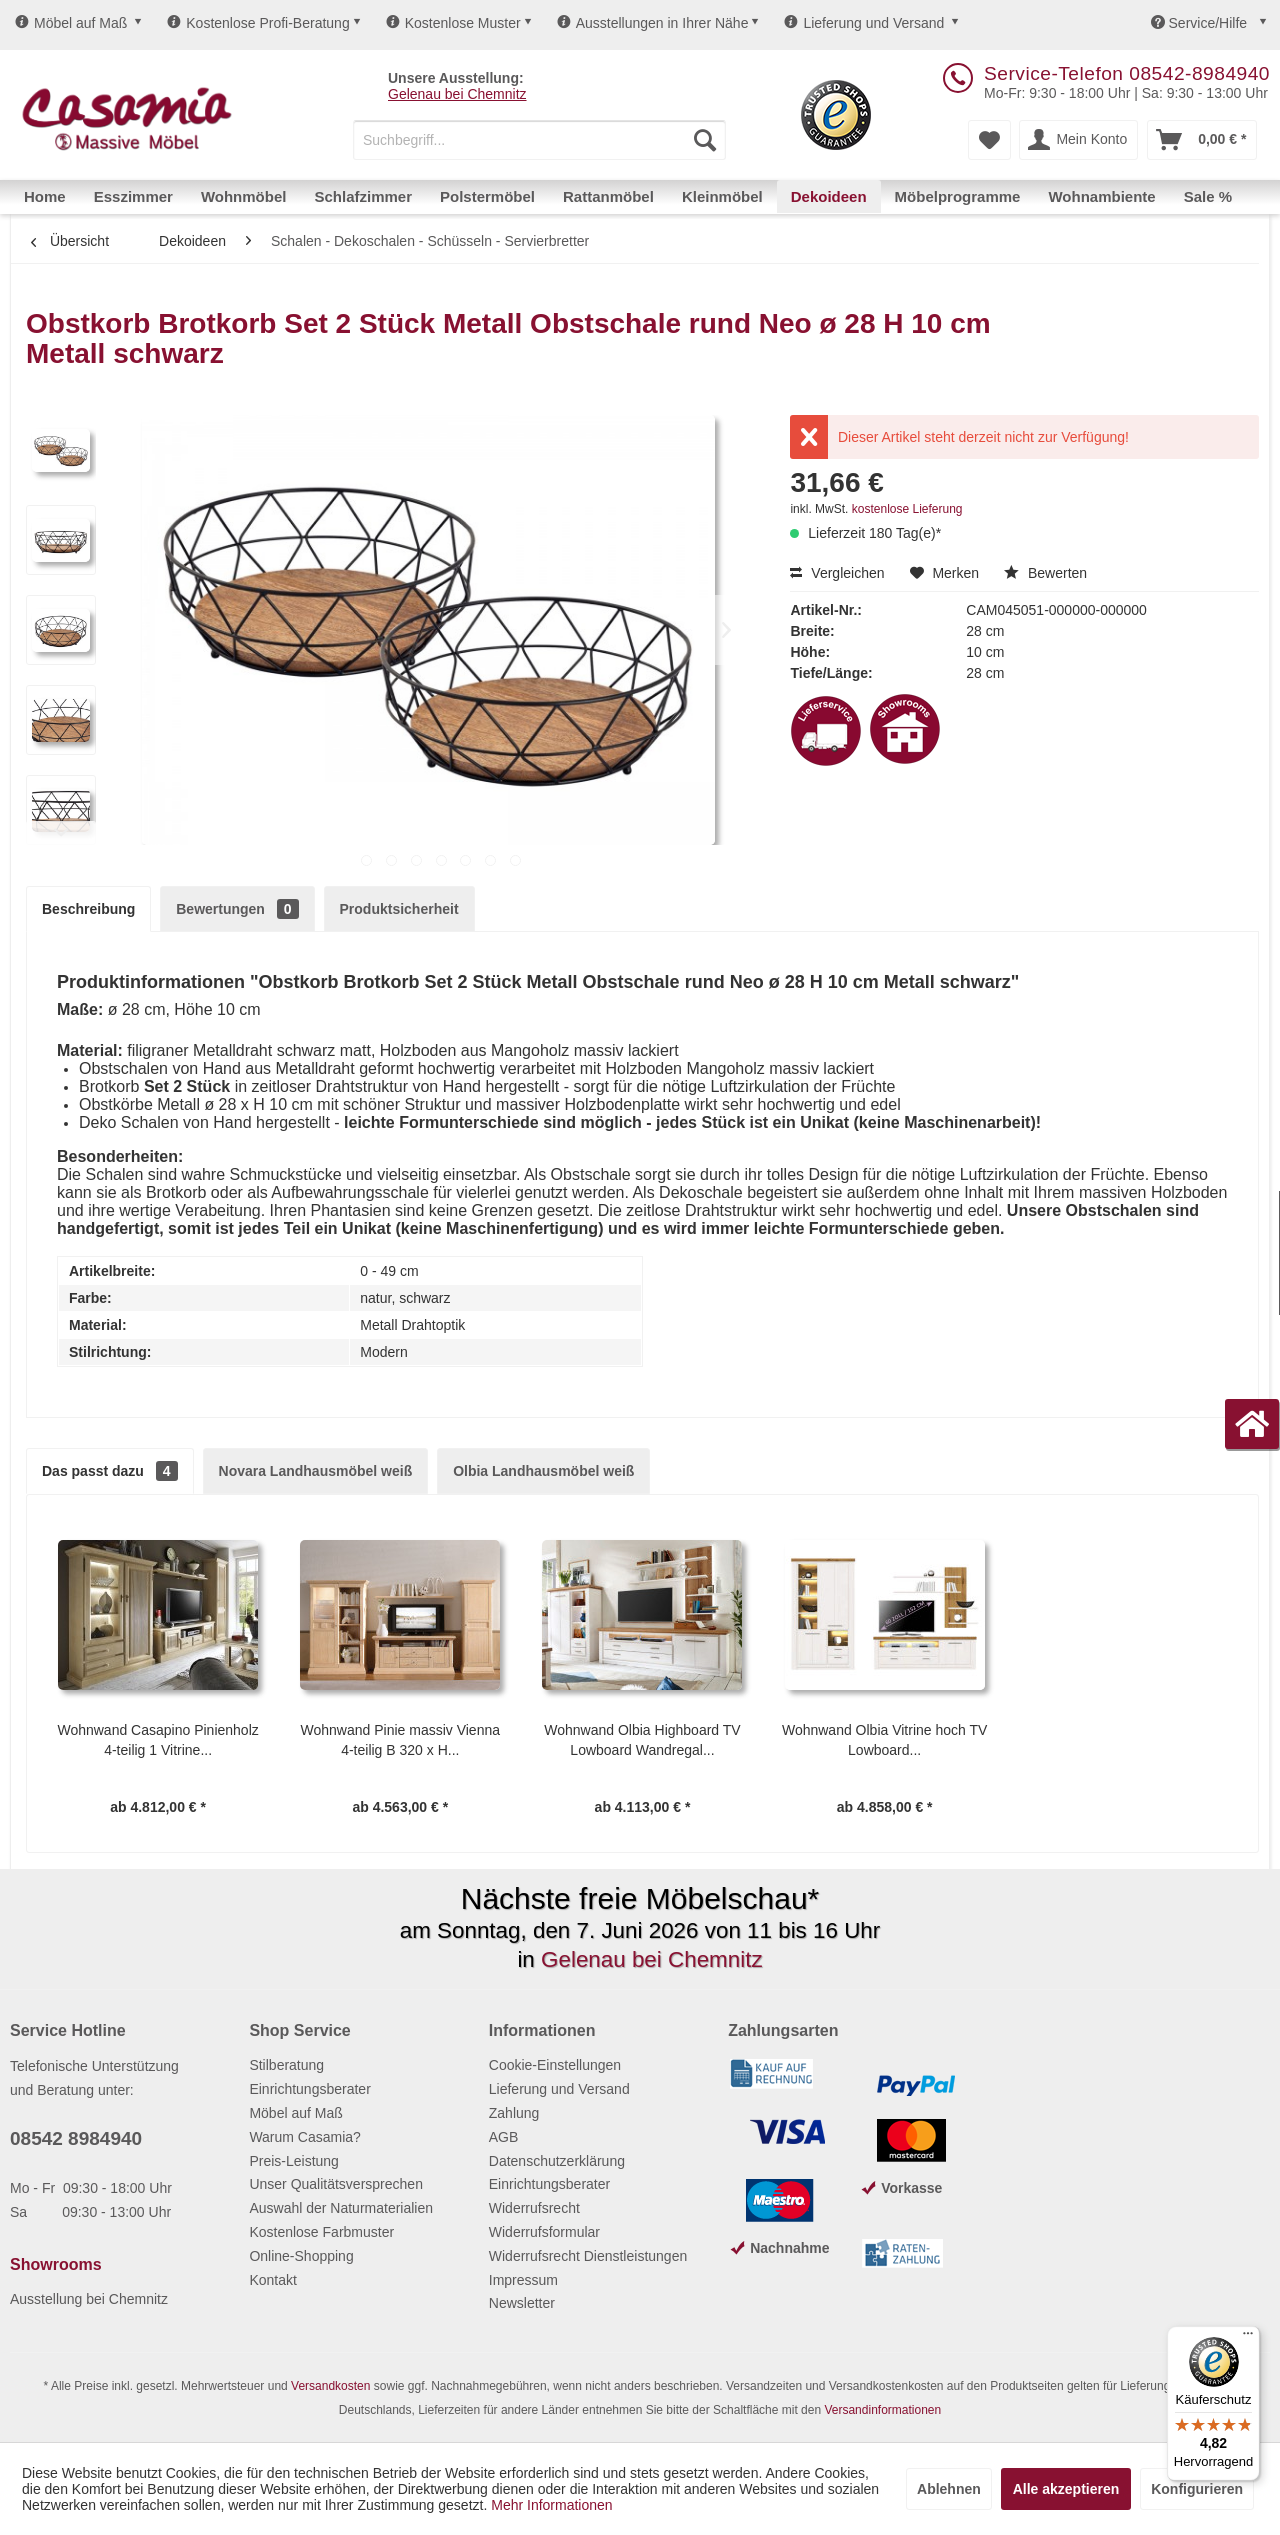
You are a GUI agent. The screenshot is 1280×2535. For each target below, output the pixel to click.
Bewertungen (237, 909)
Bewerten (1045, 573)
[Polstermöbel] (487, 196)
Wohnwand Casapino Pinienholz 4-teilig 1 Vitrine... (157, 1740)
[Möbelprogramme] (958, 196)
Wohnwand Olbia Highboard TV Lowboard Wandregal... (642, 1740)
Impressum (523, 2280)
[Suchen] (705, 140)
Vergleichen (837, 573)
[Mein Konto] (1078, 140)
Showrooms (56, 2264)
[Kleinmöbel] (722, 196)
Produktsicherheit (399, 909)
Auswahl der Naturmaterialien (341, 2208)
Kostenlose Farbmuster (321, 2232)
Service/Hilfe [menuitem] (1201, 23)
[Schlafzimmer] (363, 196)
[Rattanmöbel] (608, 196)
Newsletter (522, 2303)
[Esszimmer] (133, 196)
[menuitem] (539, 140)
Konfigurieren (1197, 2489)
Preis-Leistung (294, 2161)
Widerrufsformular (544, 2232)
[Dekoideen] (829, 196)
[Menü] (1248, 2338)
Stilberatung (286, 2065)
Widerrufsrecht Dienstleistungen (588, 2256)
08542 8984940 (76, 2138)
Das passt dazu (110, 1471)
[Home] (45, 196)
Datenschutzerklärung (557, 2161)
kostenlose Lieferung (907, 509)
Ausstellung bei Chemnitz (89, 2299)
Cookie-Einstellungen (555, 2065)
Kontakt (272, 2280)
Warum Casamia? (305, 2137)
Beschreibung (88, 909)
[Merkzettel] (989, 140)
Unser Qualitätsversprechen (336, 2184)
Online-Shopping (301, 2256)
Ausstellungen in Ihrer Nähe (653, 23)
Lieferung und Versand (864, 23)
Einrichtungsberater (309, 2089)
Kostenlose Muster (453, 23)
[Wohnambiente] (1101, 196)
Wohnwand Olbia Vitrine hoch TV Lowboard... (884, 1740)
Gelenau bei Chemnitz (457, 94)
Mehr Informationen (551, 2505)
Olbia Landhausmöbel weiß (543, 1471)
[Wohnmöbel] (244, 196)
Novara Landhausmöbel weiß (316, 1471)
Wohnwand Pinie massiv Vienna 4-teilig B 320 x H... (401, 1740)
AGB (504, 2137)
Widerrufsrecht (534, 2208)
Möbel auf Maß (71, 23)
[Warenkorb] (1202, 140)
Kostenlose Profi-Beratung (258, 23)
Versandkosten (330, 2386)
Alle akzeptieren (1066, 2489)
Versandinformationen (882, 2410)
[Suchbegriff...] (539, 140)
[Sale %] (1208, 196)
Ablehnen (949, 2489)
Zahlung (514, 2113)
